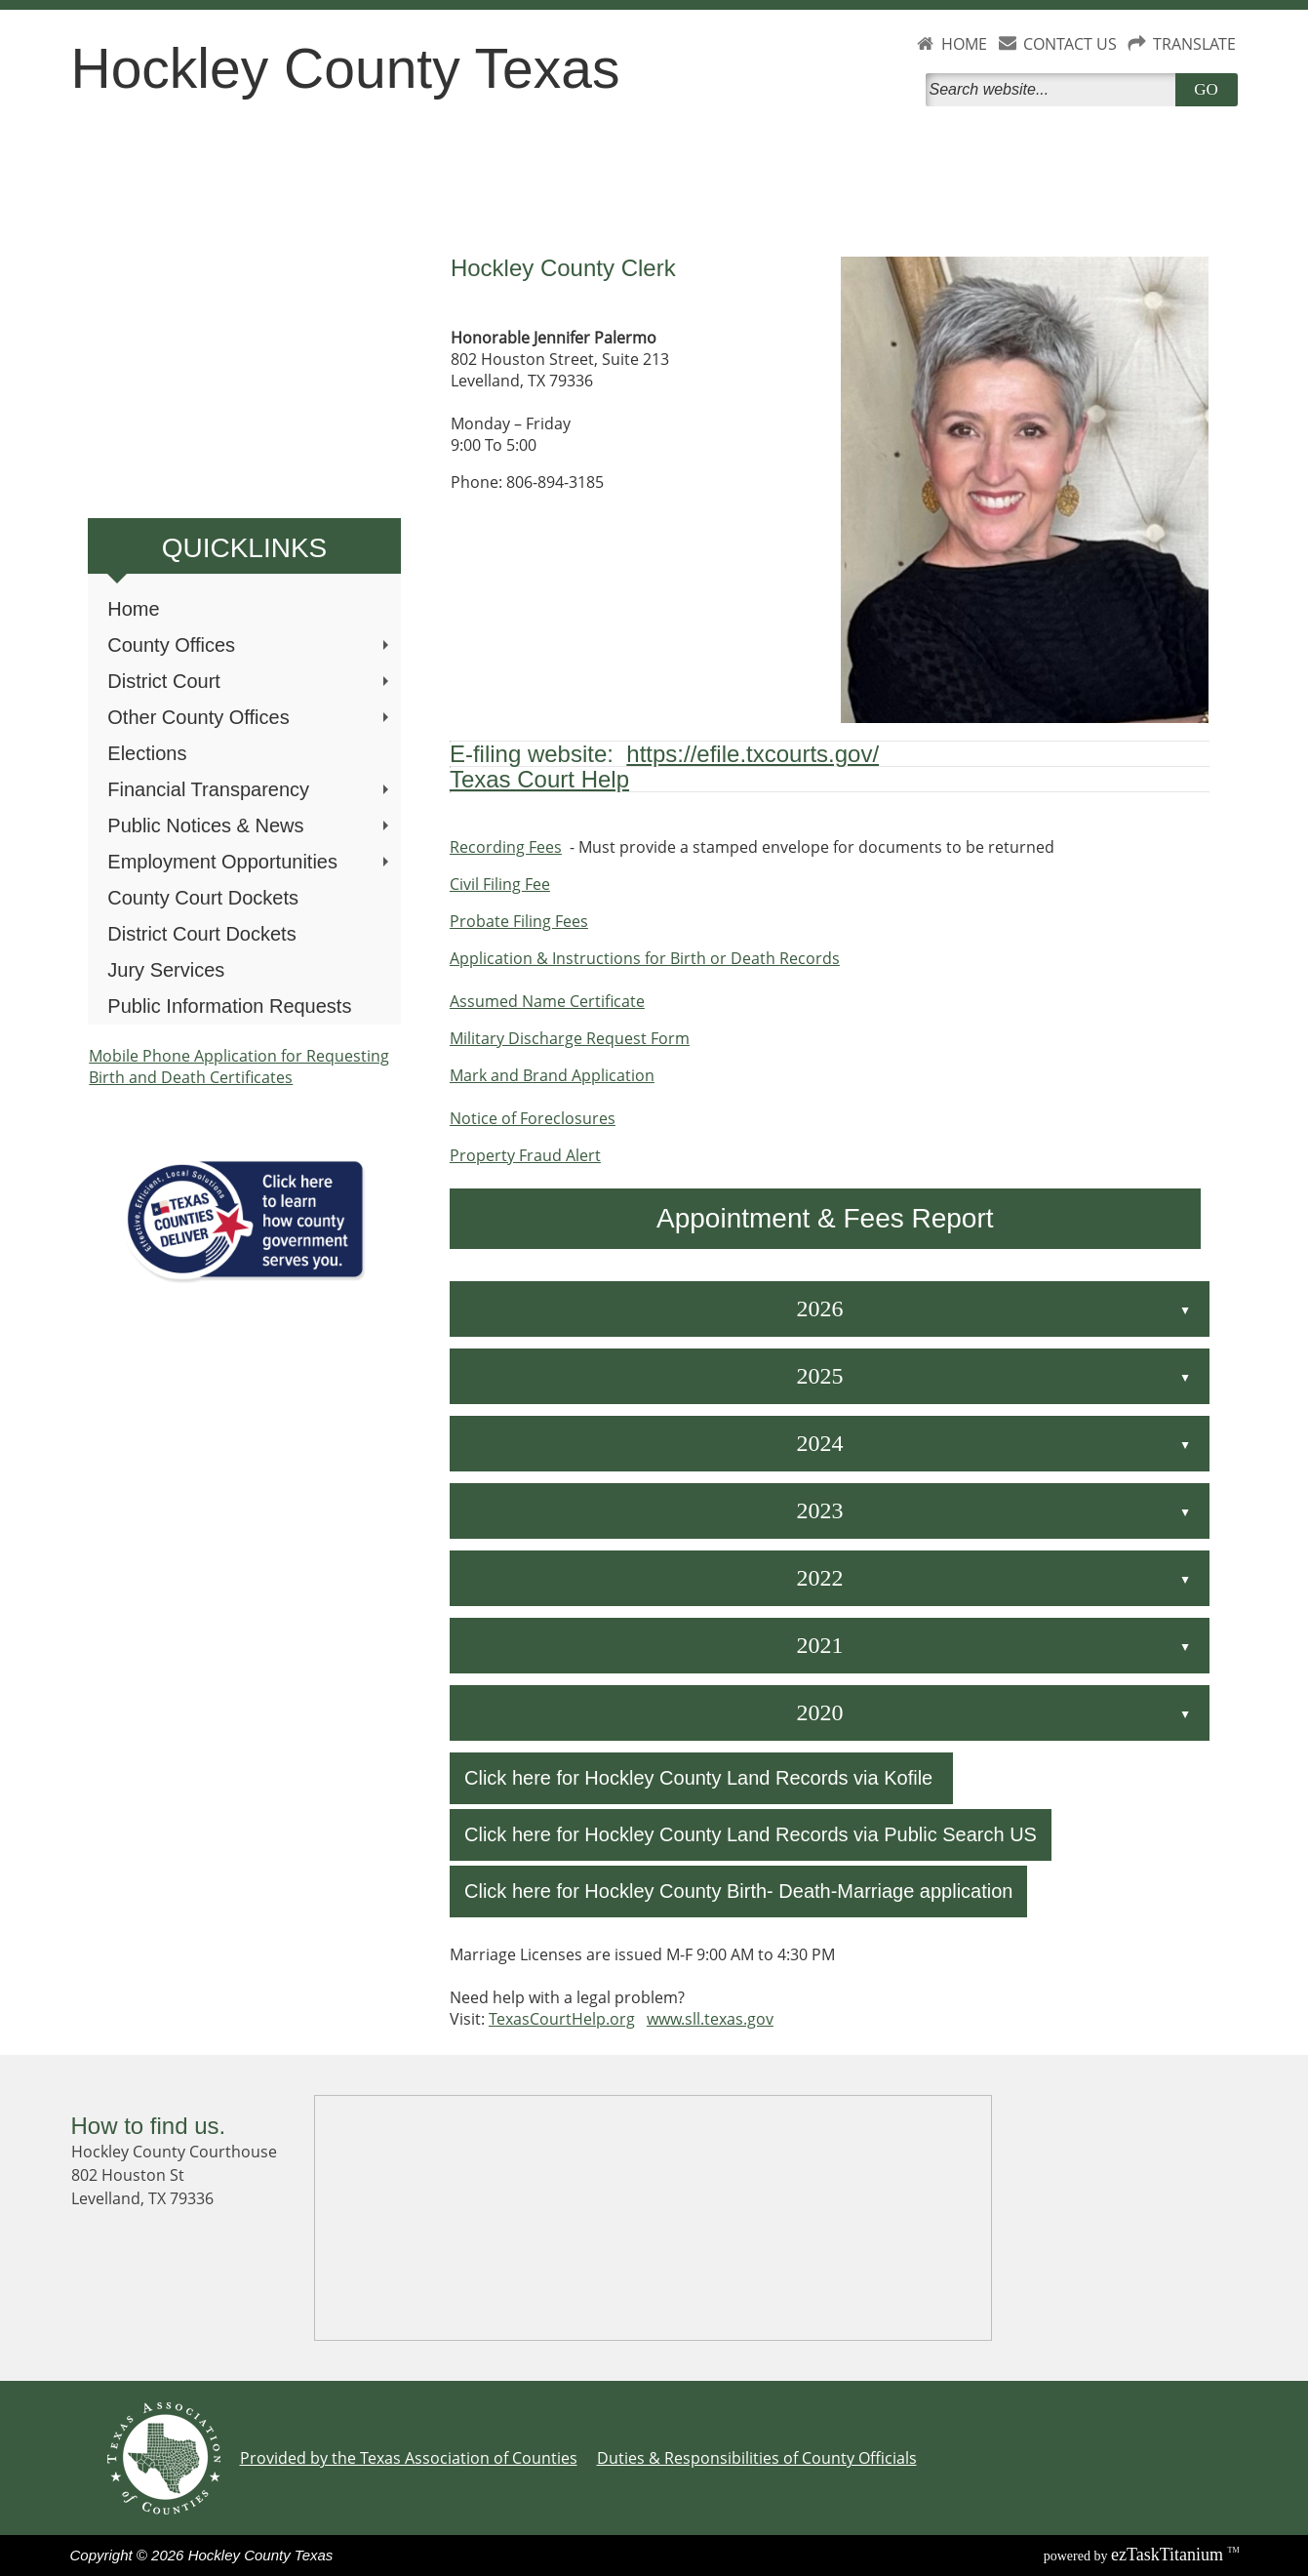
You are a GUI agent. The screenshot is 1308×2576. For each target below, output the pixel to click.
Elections (146, 753)
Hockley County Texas (345, 68)
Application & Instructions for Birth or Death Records (645, 958)
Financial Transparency (249, 789)
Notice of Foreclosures (532, 1118)
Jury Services (165, 970)
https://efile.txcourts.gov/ (752, 754)
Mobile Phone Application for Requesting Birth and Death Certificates (239, 1066)
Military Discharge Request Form (570, 1038)
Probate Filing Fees (519, 921)
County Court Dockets (202, 897)
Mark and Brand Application (552, 1075)
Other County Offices (249, 717)
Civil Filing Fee (500, 884)
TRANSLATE (1194, 44)
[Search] (1054, 89)
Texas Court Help (539, 779)
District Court (249, 681)
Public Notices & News (249, 825)
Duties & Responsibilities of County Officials (757, 2458)
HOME (964, 44)
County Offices (249, 645)
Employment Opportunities (249, 861)
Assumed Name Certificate (547, 1001)
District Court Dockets (201, 934)
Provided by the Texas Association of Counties (408, 2458)
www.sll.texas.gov (710, 2019)
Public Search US (960, 1834)
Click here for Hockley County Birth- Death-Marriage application (738, 1891)
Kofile (908, 1778)
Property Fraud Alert (525, 1155)
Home (133, 609)
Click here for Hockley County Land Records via (674, 1778)
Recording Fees (506, 847)
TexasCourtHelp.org (562, 2019)
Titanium (1169, 2554)
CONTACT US (1070, 44)
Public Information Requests (229, 1006)
